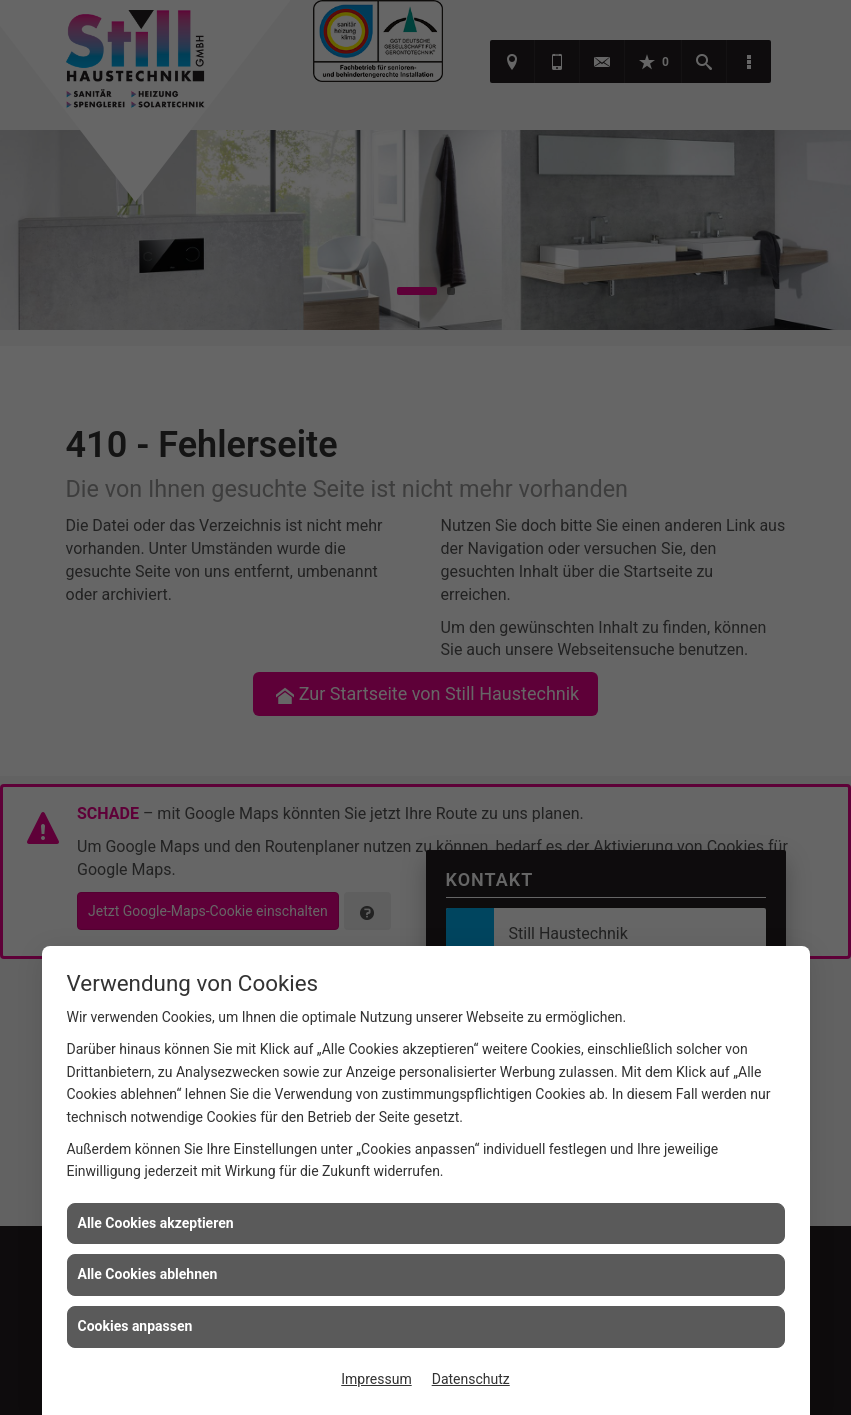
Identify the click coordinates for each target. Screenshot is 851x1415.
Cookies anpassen (135, 1326)
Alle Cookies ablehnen (148, 1274)
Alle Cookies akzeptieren (156, 1223)
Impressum (376, 1379)
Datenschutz (471, 1379)
